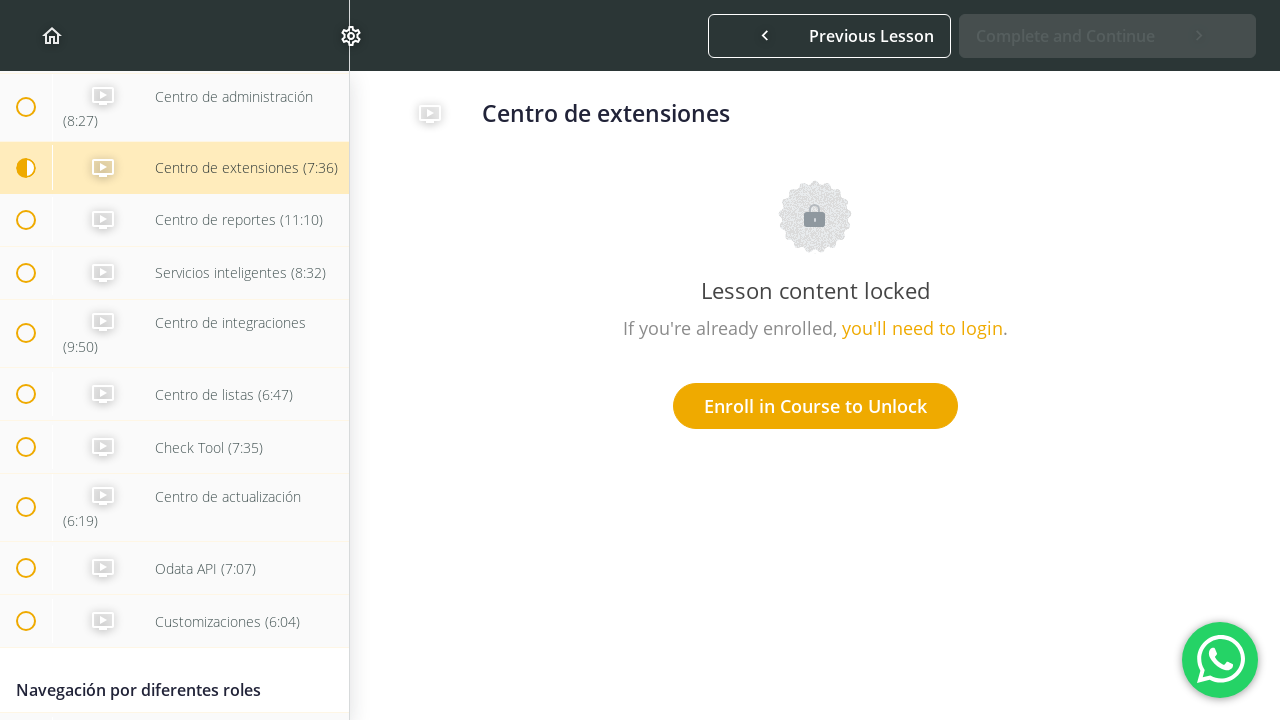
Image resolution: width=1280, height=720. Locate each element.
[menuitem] (324, 35)
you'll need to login (922, 328)
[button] (25, 35)
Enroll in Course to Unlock (815, 406)
